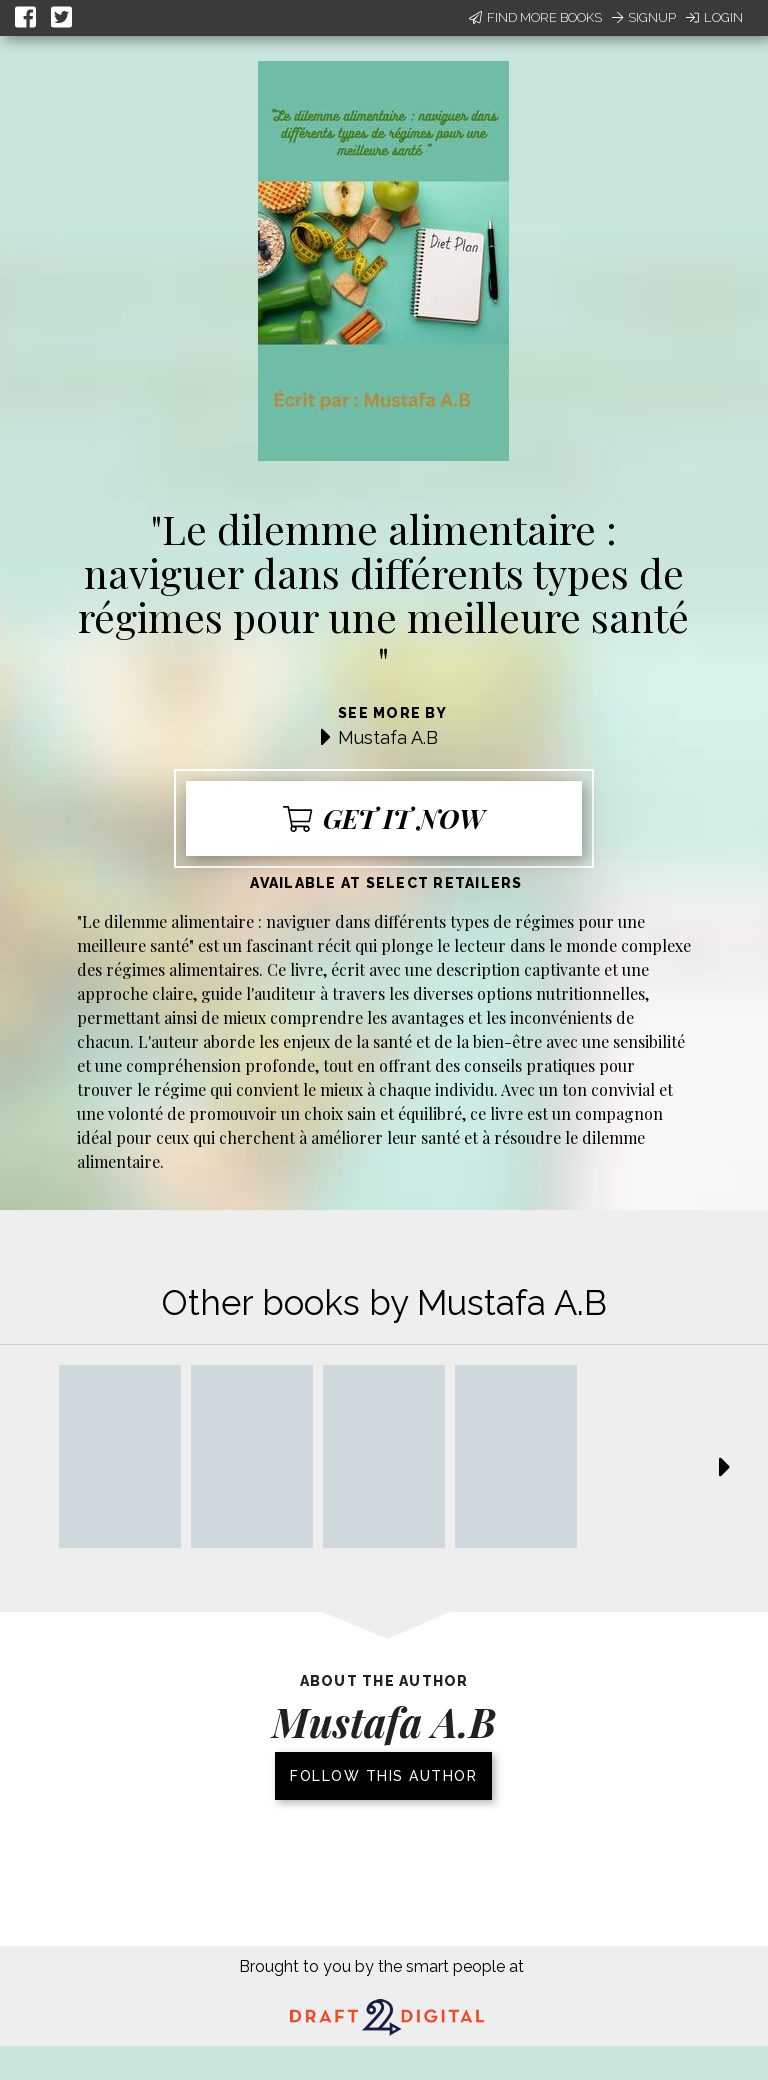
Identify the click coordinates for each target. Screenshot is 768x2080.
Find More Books (535, 17)
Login (714, 17)
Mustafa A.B (388, 737)
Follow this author (383, 1776)
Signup (644, 17)
